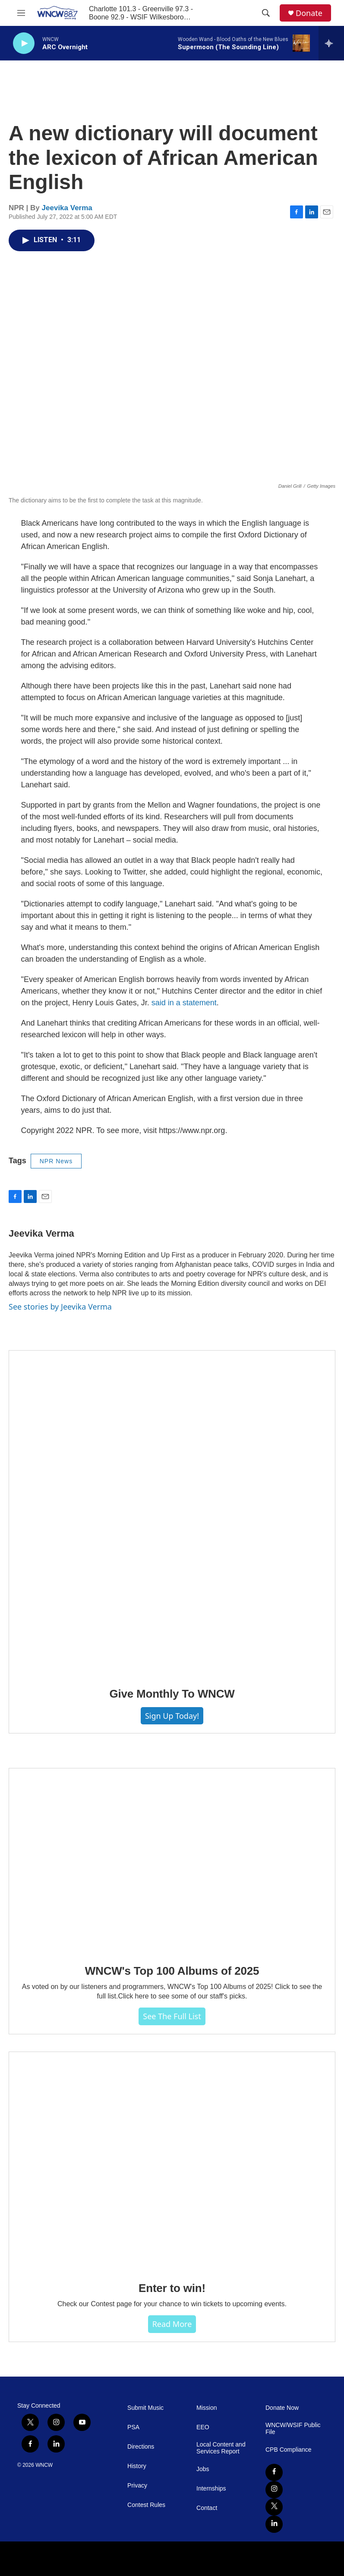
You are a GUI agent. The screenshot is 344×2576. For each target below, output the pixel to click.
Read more (172, 2324)
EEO (202, 2427)
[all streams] (331, 43)
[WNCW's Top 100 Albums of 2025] (172, 1860)
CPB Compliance (288, 2450)
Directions (140, 2446)
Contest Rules (146, 2505)
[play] (24, 43)
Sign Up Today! (172, 1716)
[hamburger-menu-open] (21, 13)
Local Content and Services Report (221, 2448)
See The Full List (172, 2016)
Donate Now (282, 2408)
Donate (309, 13)
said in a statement (184, 1002)
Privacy (137, 2485)
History (136, 2466)
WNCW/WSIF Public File (293, 2428)
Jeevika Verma (67, 208)
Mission (206, 2408)
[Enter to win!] (172, 2161)
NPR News (56, 1161)
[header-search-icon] (266, 13)
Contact (206, 2508)
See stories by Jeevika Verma (60, 1306)
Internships (211, 2488)
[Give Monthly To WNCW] (172, 1513)
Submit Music (145, 2408)
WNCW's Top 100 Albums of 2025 (172, 1970)
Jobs (202, 2469)
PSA (133, 2427)
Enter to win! (172, 2288)
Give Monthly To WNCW (171, 1693)
